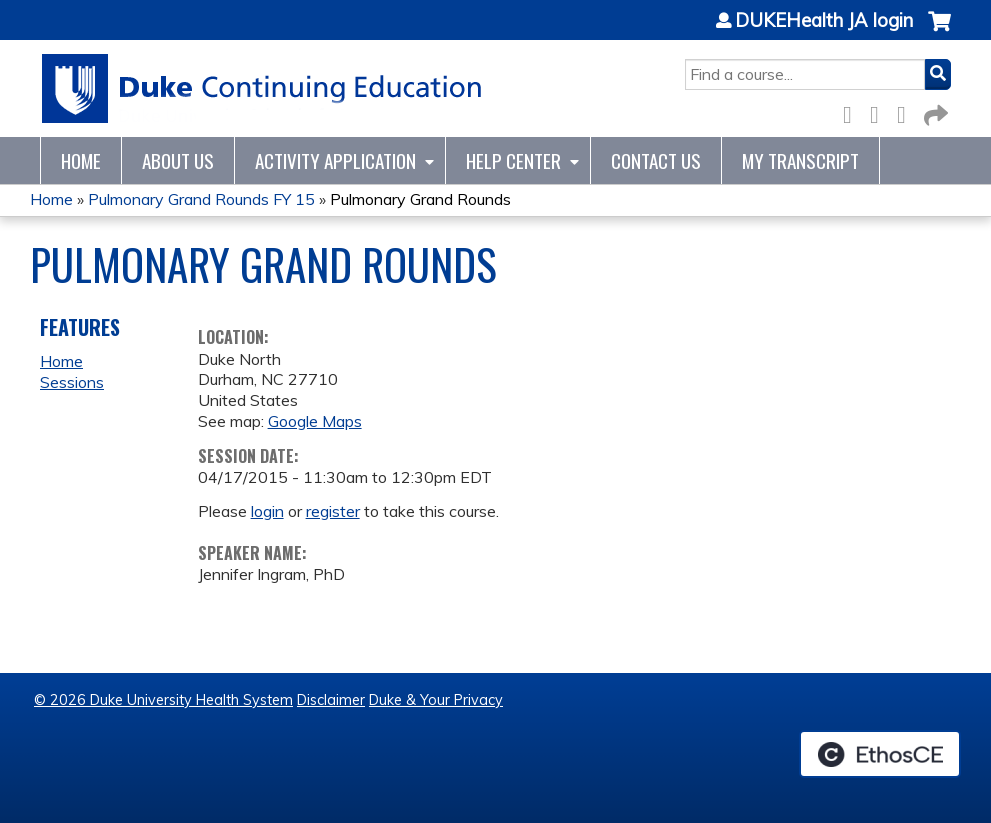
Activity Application (335, 160)
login (267, 511)
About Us (178, 160)
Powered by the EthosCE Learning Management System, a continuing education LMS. (880, 754)
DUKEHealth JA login (824, 21)
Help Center (513, 160)
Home (81, 160)
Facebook (853, 111)
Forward (934, 111)
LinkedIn (907, 111)
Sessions (72, 382)
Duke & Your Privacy (436, 700)
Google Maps (315, 421)
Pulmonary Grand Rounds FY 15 (201, 199)
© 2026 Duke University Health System (163, 700)
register (333, 511)
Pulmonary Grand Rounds (420, 199)
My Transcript (800, 160)
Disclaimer (331, 700)
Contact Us (656, 160)
